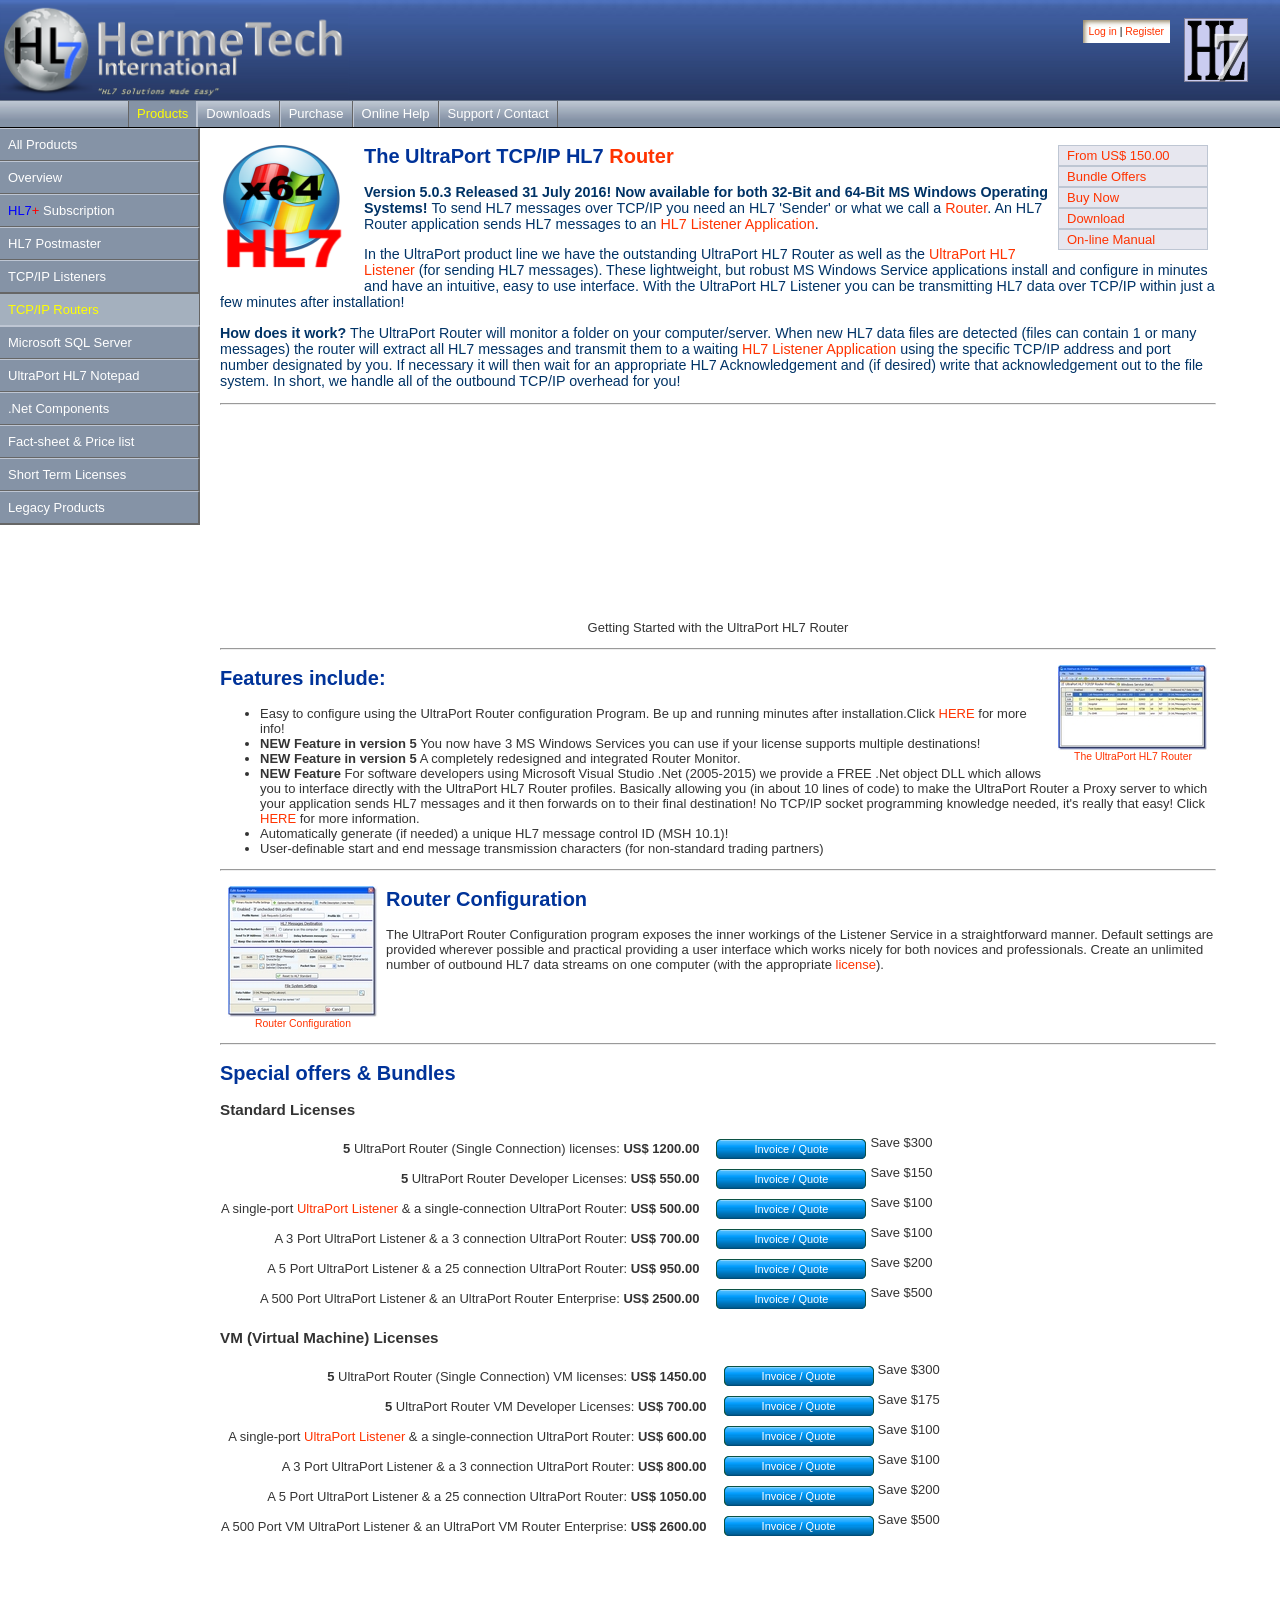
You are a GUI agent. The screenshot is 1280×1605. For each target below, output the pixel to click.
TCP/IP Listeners (57, 276)
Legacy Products (56, 507)
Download (1096, 218)
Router (641, 156)
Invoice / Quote (791, 1149)
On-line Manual (1111, 239)
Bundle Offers (1106, 176)
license (856, 964)
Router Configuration (303, 1019)
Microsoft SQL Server (70, 342)
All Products (42, 144)
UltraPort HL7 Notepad (74, 375)
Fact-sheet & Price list (71, 441)
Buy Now (1093, 197)
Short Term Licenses (67, 474)
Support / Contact (498, 113)
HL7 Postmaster (54, 243)
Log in (1103, 31)
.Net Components (58, 408)
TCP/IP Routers (53, 309)
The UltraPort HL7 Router (1133, 752)
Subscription (61, 210)
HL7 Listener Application (737, 224)
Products (162, 113)
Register (1144, 31)
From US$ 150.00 (1118, 155)
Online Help (396, 113)
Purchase (316, 113)
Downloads (238, 113)
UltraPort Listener (347, 1208)
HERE (957, 713)
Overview (35, 177)
